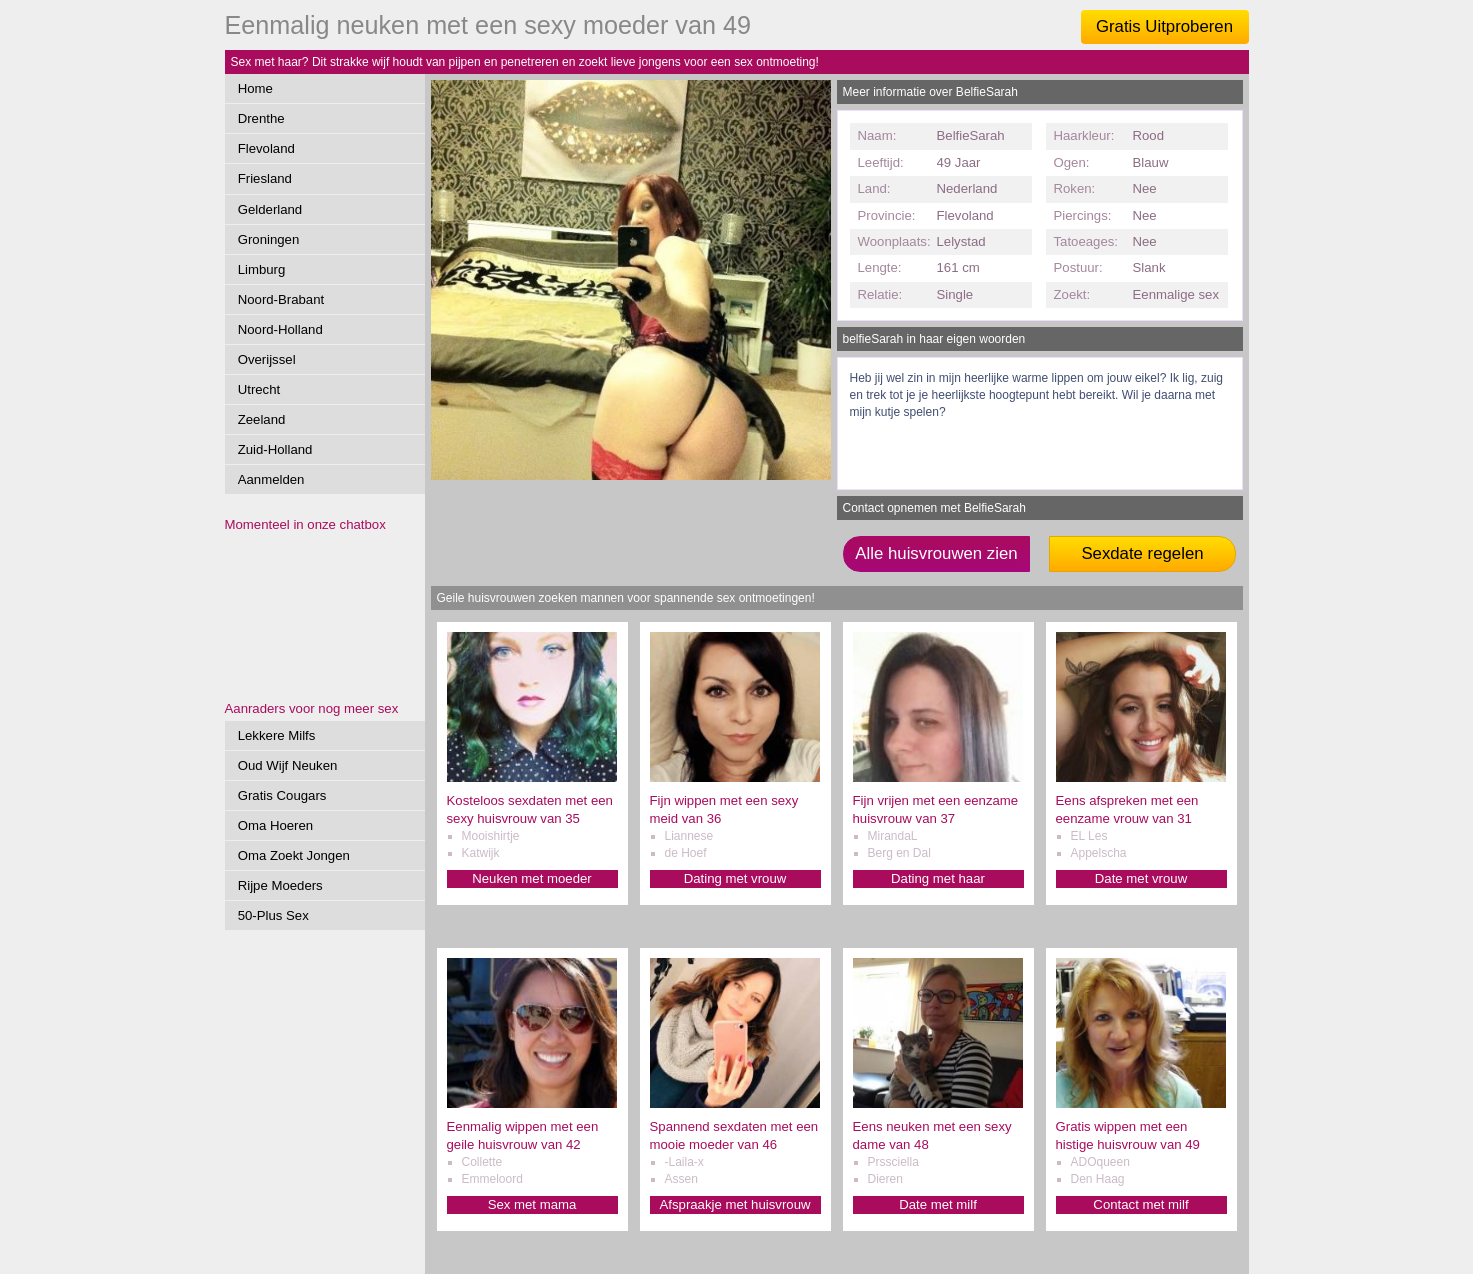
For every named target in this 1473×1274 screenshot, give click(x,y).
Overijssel (267, 359)
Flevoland (266, 148)
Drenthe (261, 118)
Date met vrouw (1141, 878)
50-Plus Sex (273, 915)
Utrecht (259, 389)
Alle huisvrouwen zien (936, 553)
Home (255, 88)
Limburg (262, 269)
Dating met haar (938, 878)
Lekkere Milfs (277, 735)
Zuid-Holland (275, 449)
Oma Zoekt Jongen (294, 855)
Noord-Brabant (281, 299)
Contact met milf (1140, 1204)
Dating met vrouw (735, 878)
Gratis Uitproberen (1164, 26)
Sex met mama (532, 1204)
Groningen (269, 239)
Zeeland (262, 419)
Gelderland (270, 209)
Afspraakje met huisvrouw (735, 1204)
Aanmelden (271, 479)
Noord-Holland (280, 329)
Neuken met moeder (531, 878)
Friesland (265, 178)
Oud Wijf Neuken (288, 765)
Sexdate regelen (1142, 553)
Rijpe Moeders (280, 885)
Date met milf (938, 1204)
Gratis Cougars (282, 795)
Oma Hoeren (276, 825)
